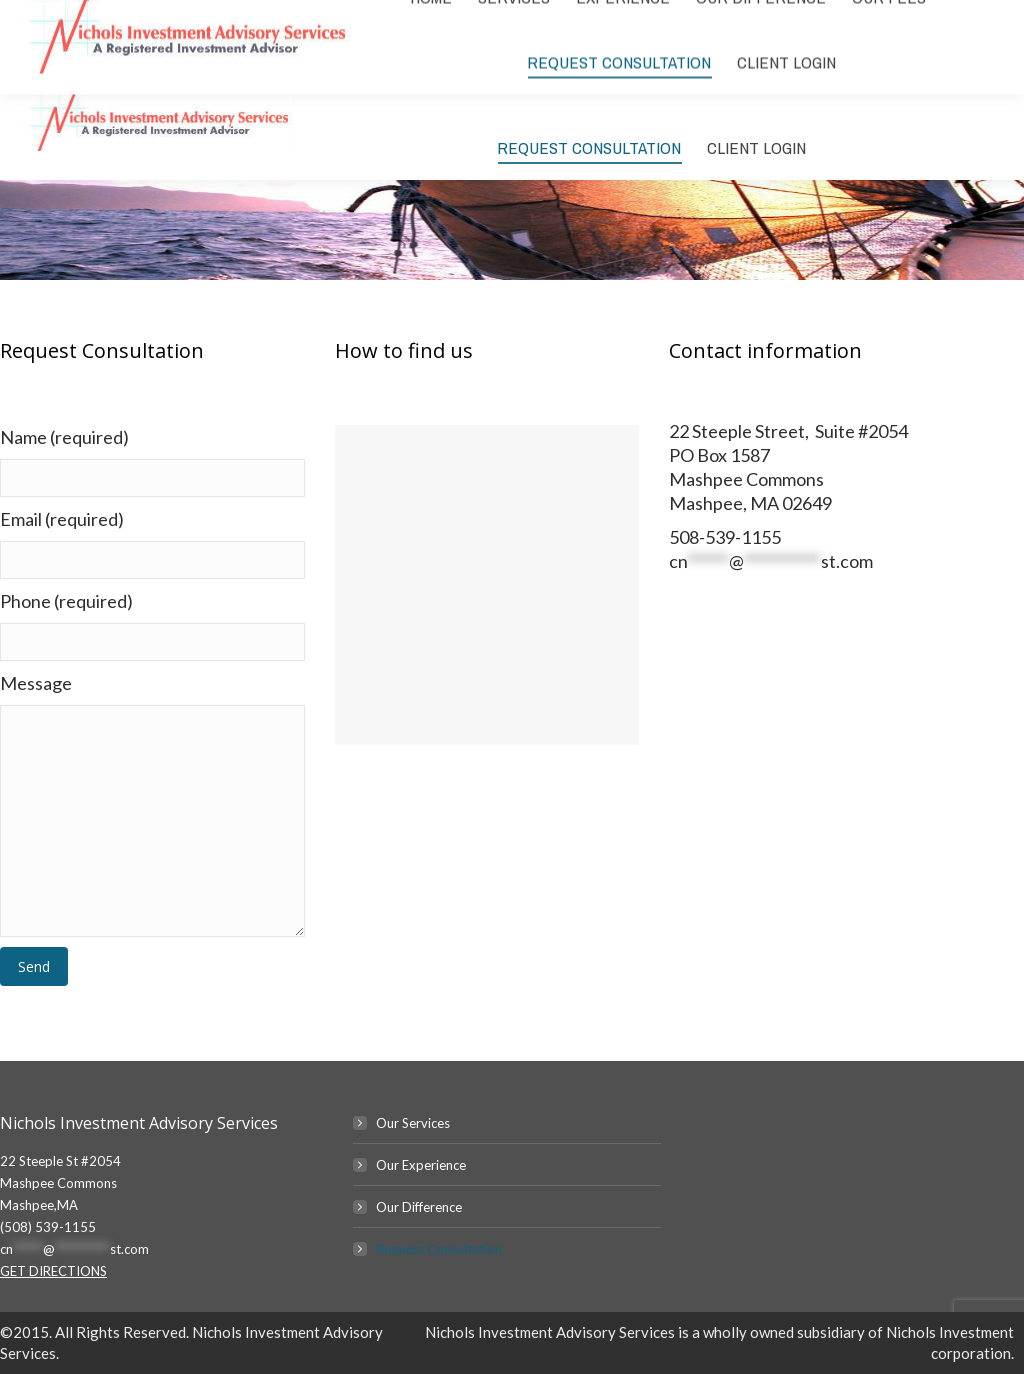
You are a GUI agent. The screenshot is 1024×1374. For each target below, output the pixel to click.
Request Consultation (439, 1249)
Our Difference (419, 1207)
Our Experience (421, 1165)
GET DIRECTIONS (53, 1271)
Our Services (413, 1123)
